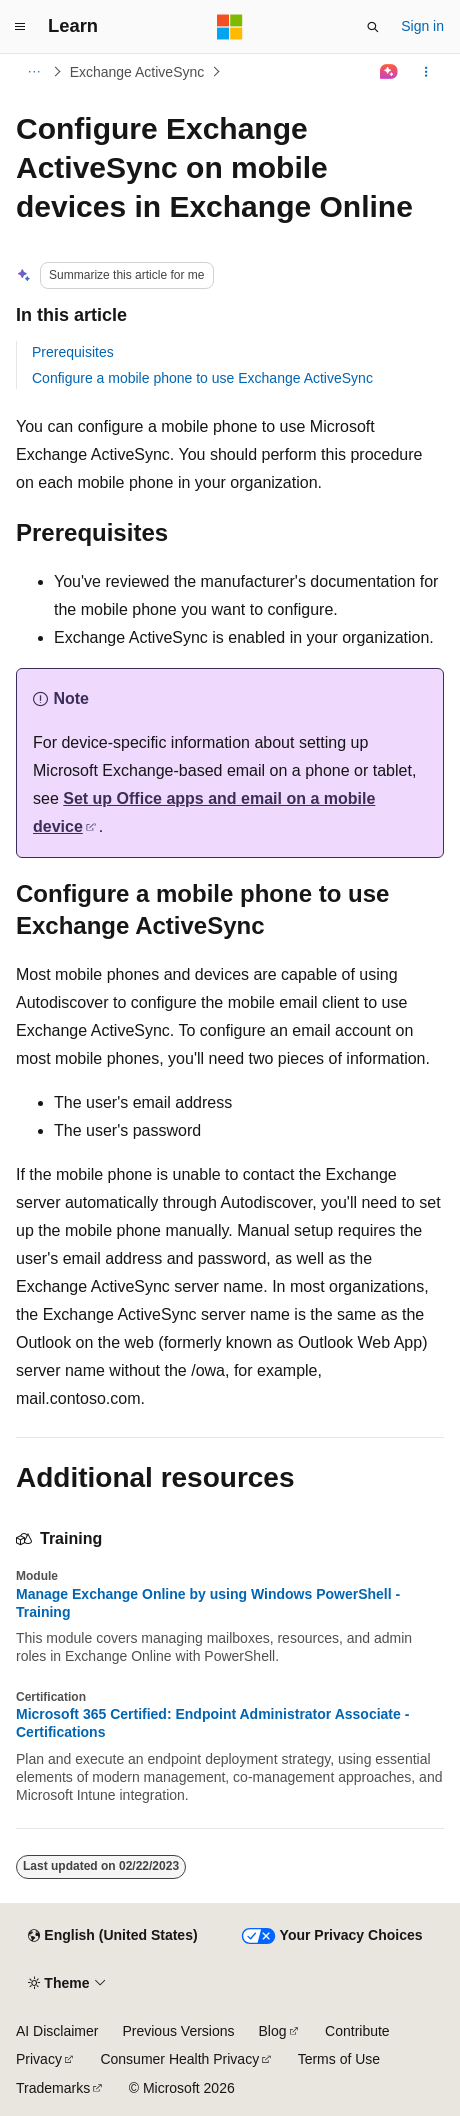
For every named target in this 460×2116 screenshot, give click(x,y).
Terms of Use (339, 2059)
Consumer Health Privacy (179, 2059)
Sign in (422, 26)
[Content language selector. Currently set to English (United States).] (112, 1936)
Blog (273, 2031)
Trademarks (53, 2088)
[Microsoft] (230, 27)
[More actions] (426, 72)
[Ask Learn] (389, 72)
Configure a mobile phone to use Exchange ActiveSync (202, 378)
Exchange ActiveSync (137, 72)
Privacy (39, 2059)
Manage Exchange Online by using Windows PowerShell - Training (208, 1603)
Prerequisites (73, 352)
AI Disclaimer (57, 2031)
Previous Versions (178, 2031)
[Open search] (373, 27)
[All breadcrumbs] (33, 72)
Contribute (357, 2031)
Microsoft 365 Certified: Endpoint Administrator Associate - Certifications (212, 1723)
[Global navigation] (20, 27)
